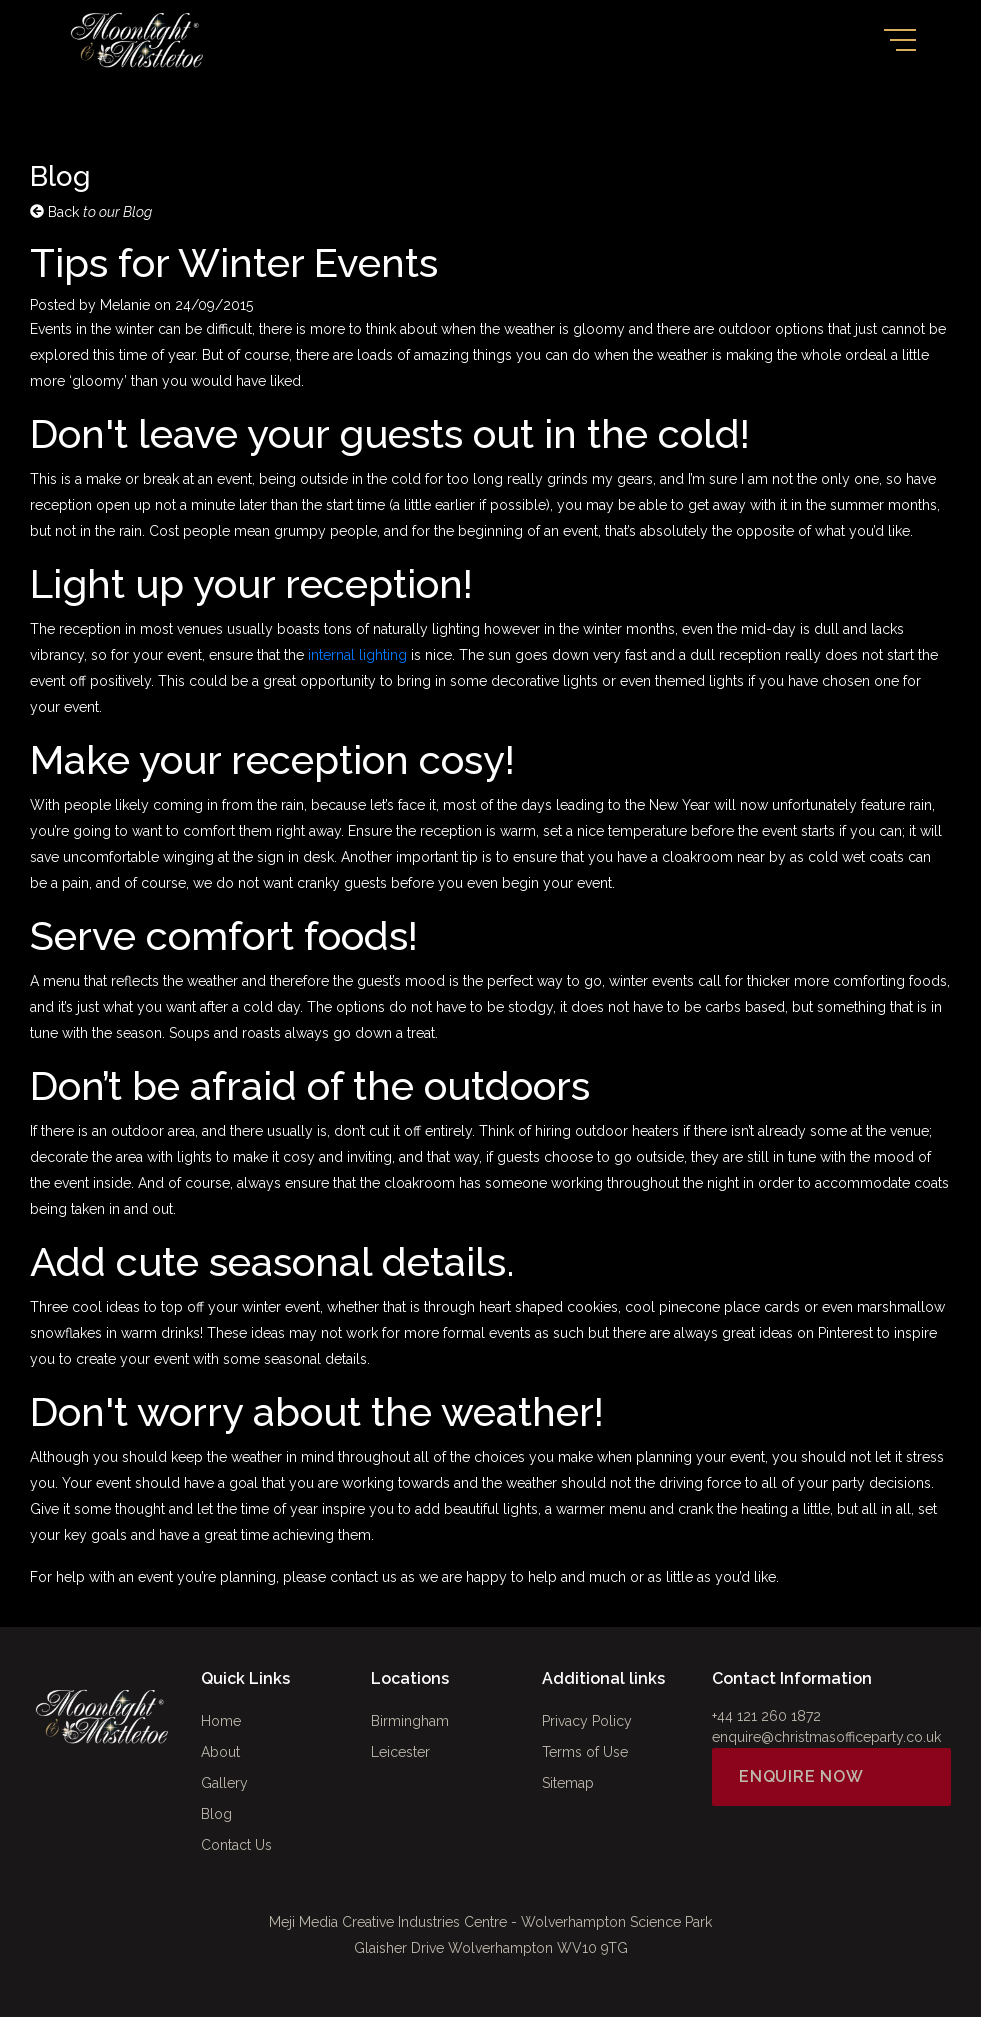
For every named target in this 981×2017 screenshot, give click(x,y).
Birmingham (410, 1721)
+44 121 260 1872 (766, 1716)
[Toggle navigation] (900, 40)
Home (221, 1721)
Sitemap (568, 1783)
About (220, 1752)
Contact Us (236, 1845)
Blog (216, 1814)
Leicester (400, 1752)
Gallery (224, 1783)
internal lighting (359, 655)
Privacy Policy (587, 1721)
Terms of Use (585, 1752)
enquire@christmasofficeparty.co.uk (826, 1737)
